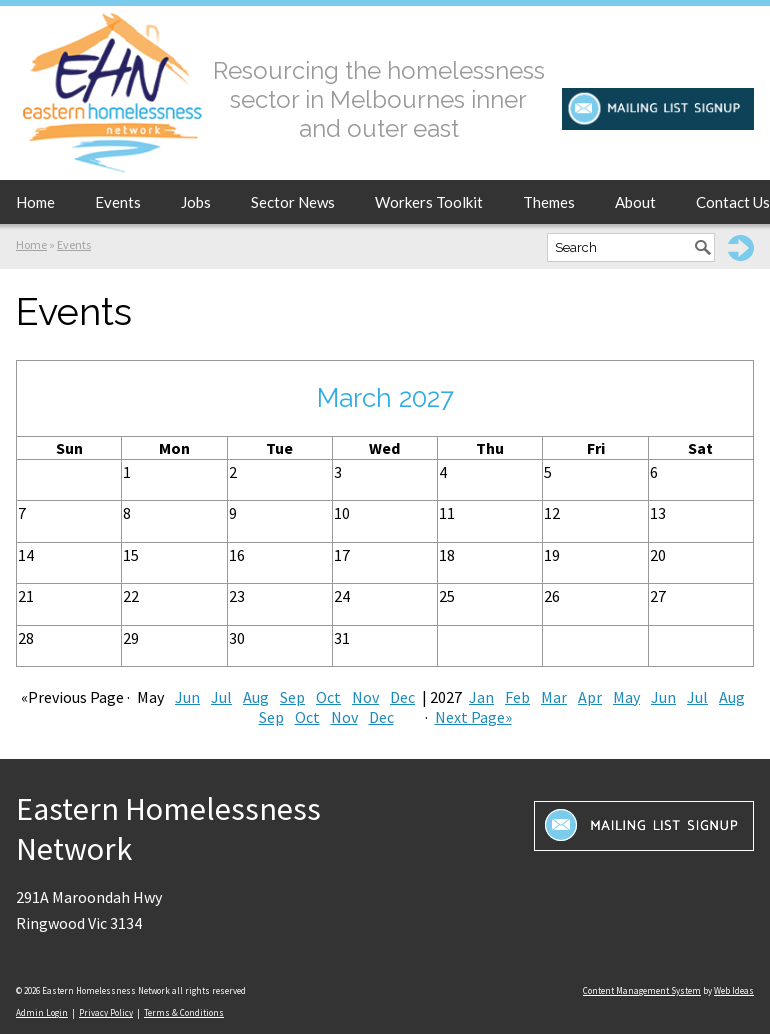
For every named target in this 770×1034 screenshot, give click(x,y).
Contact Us (733, 202)
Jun (187, 697)
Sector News (293, 202)
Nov (365, 697)
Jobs (196, 202)
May (626, 697)
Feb (517, 697)
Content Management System (642, 990)
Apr (590, 697)
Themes (549, 202)
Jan (481, 697)
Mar (554, 697)
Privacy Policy (106, 1012)
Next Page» (473, 717)
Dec (402, 697)
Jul (221, 697)
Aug (256, 697)
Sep (292, 697)
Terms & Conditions (184, 1012)
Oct (328, 697)
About (635, 202)
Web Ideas (734, 990)
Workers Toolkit (429, 202)
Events (118, 202)
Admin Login (42, 1012)
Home (35, 202)
